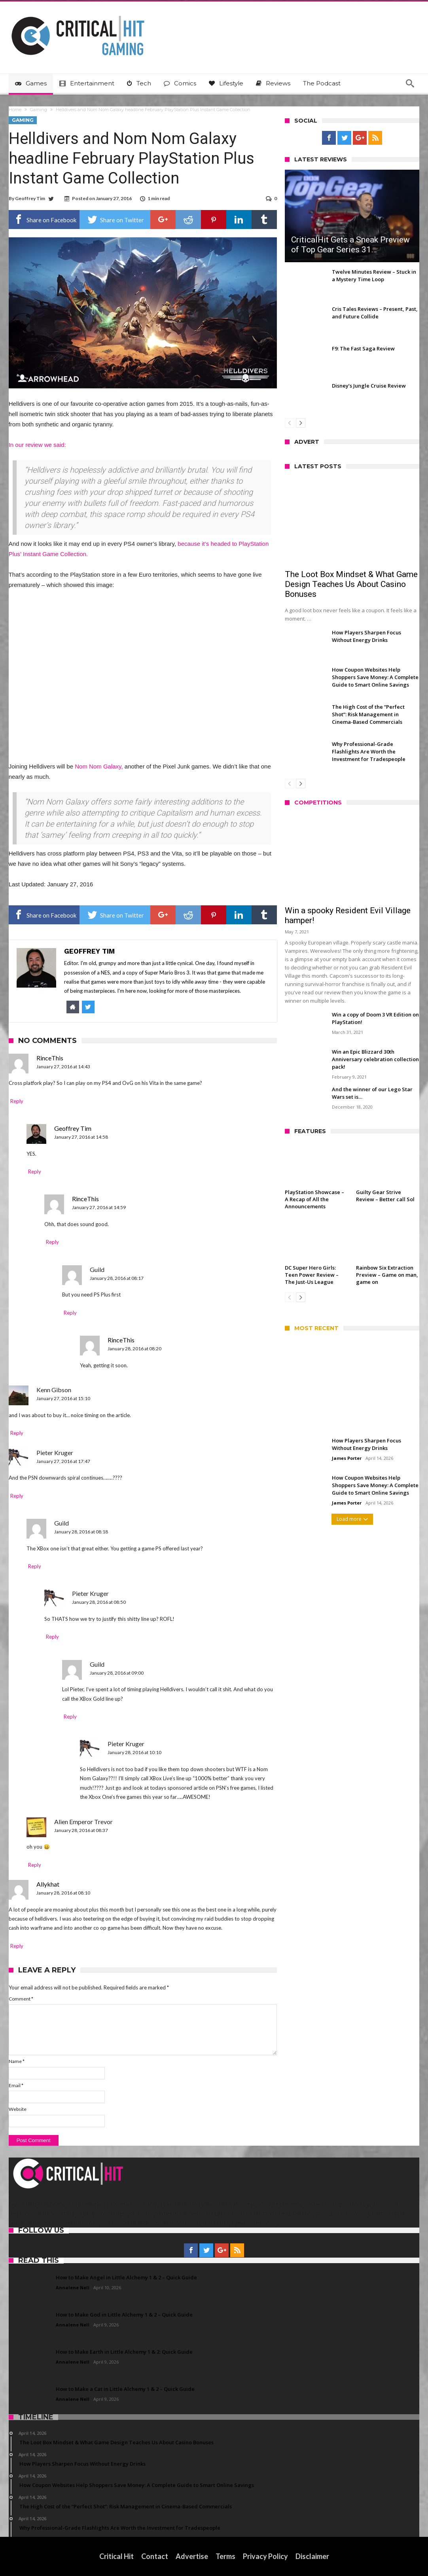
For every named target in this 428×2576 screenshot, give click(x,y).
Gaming (38, 109)
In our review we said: (37, 444)
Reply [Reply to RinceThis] (16, 1101)
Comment (21, 1999)
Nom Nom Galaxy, (99, 766)
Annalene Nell (72, 2287)
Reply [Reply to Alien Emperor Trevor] (34, 1865)
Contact (154, 2556)
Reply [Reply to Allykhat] (16, 1946)
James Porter (347, 1458)
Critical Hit (116, 2556)
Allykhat (47, 1884)
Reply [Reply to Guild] (70, 1313)
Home (15, 109)
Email (16, 2085)
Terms (225, 2556)
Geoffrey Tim (30, 198)
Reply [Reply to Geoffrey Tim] (34, 1171)
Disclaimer (312, 2556)
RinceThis (49, 1058)
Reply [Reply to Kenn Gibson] (16, 1433)
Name (17, 2061)
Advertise (192, 2556)
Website (18, 2109)
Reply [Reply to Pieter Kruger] (16, 1496)
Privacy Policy (265, 2556)
